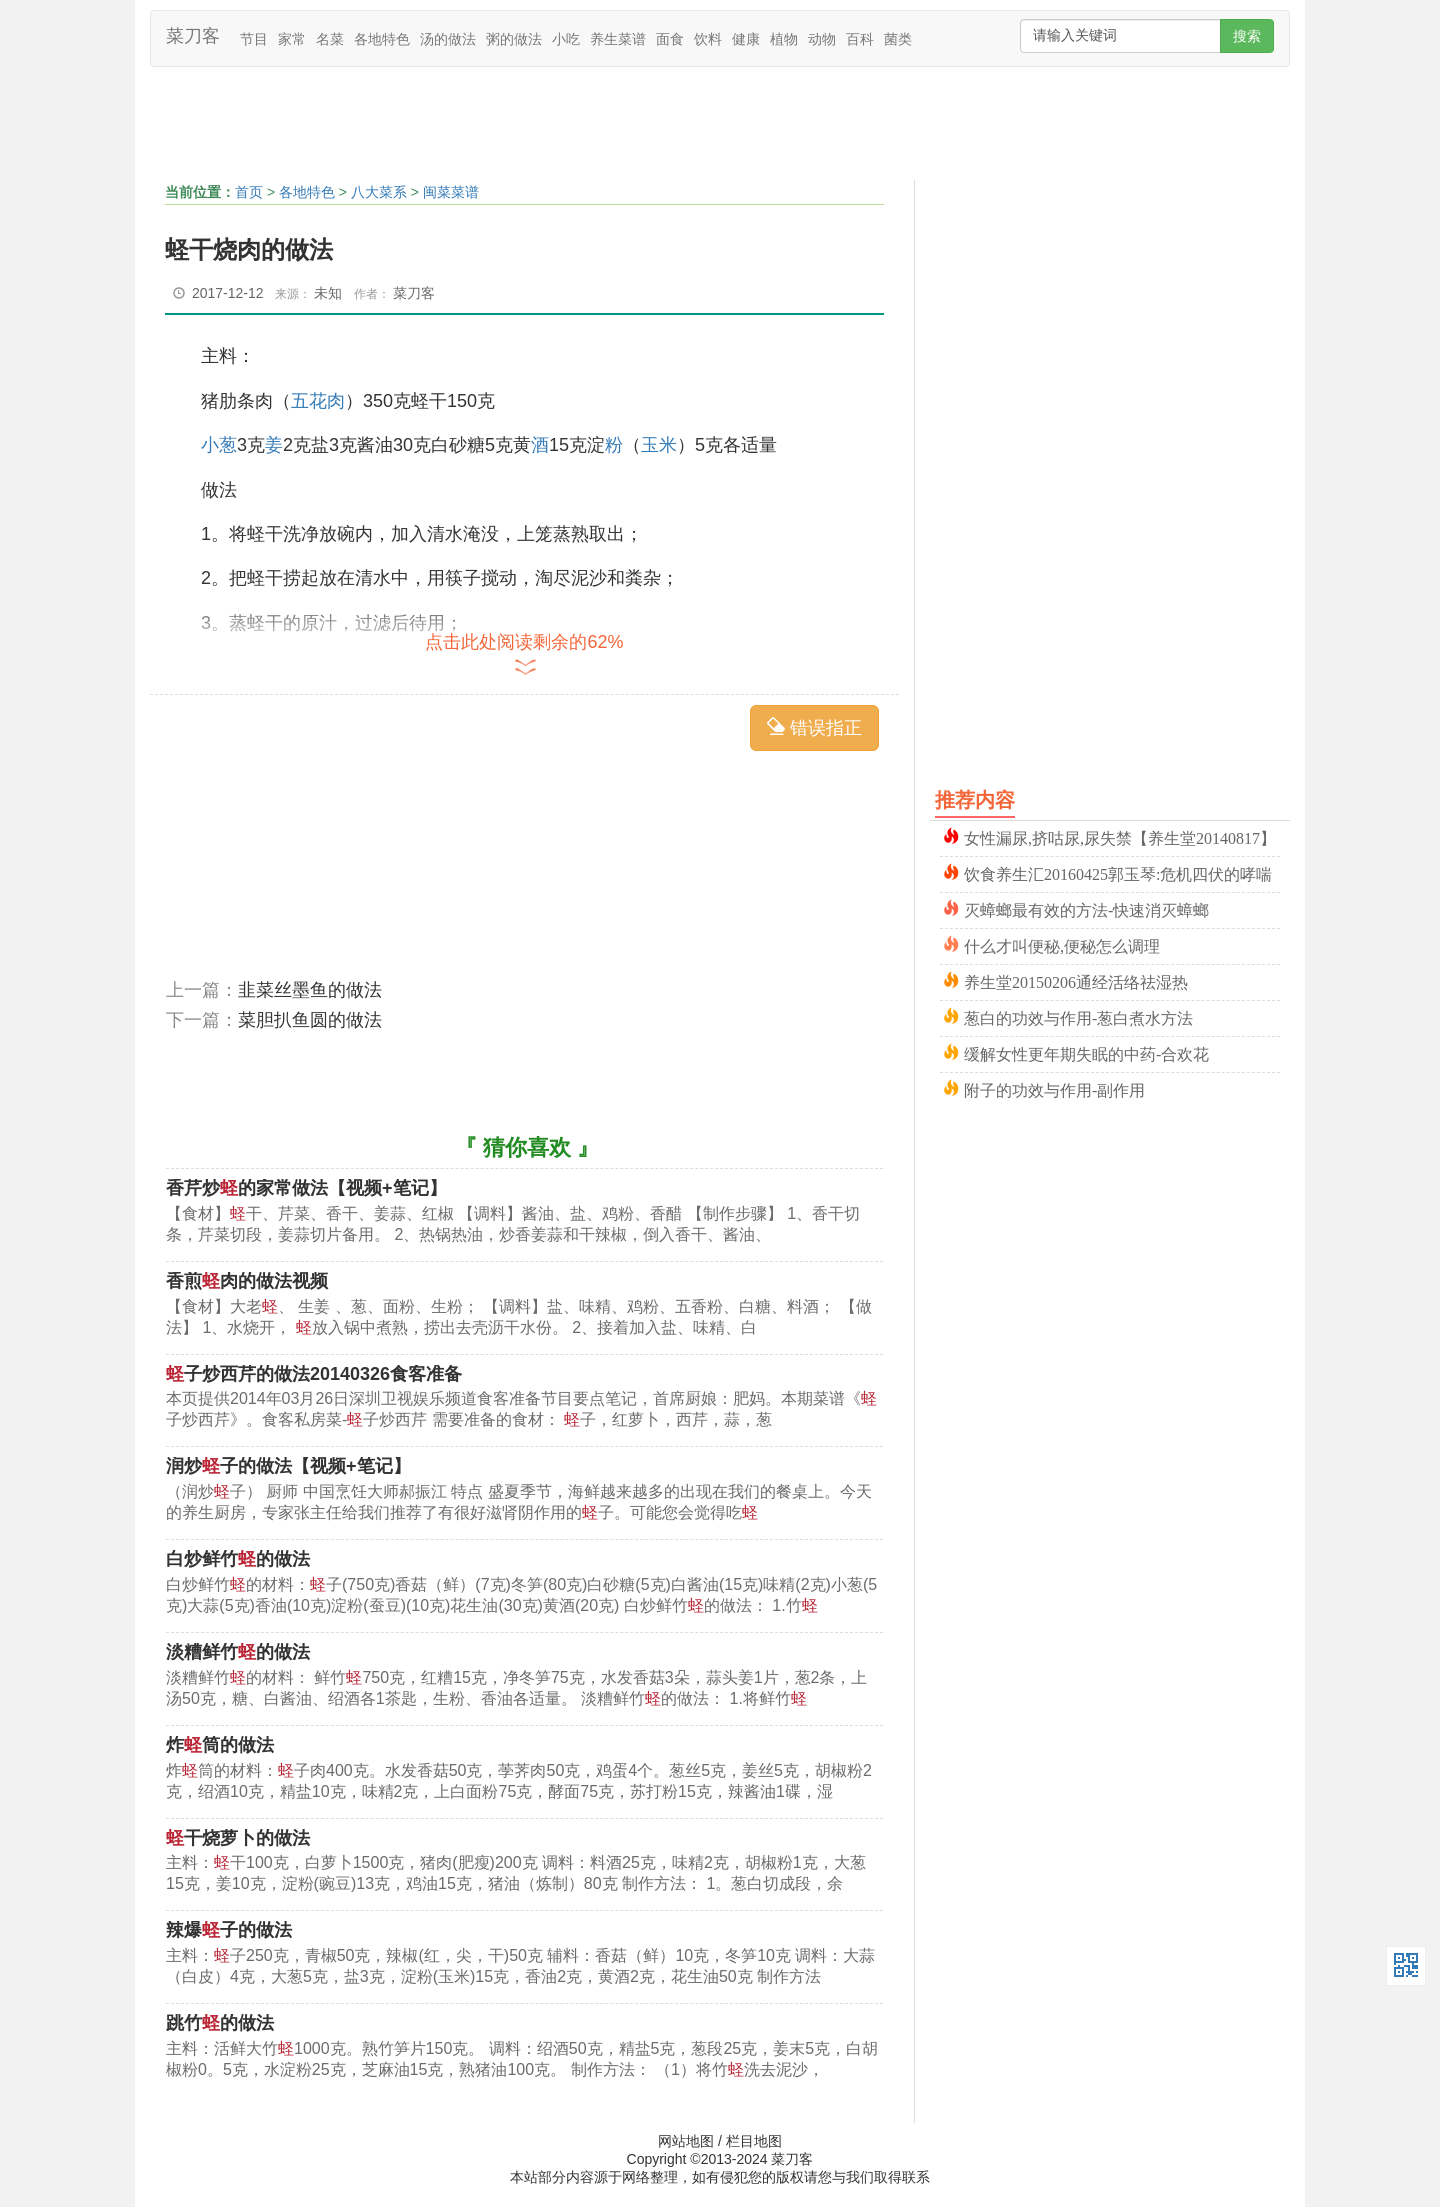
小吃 (566, 39)
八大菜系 (379, 192)
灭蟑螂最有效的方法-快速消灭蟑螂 (1086, 908)
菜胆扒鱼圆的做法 (310, 1020)
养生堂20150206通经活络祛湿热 (1076, 980)
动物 (822, 39)
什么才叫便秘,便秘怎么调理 (1062, 944)
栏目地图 (754, 2141)
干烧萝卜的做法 (238, 1838)
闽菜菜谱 (451, 192)
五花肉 (318, 401)
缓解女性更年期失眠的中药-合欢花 (1086, 1052)
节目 (254, 39)
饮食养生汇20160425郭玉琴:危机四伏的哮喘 (1118, 872)
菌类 (898, 39)
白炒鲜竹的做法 (238, 1559)
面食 (670, 39)
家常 (292, 39)
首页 (249, 192)
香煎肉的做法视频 (247, 1281)
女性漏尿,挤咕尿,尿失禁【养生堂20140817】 (1120, 836)
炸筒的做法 (220, 1745)
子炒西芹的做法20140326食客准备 (314, 1374)
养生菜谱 (618, 39)
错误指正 (814, 727)
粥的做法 (514, 39)
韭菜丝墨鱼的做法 (310, 990)
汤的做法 (448, 39)
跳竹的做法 (220, 2023)
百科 (860, 39)
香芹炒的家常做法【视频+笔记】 (306, 1188)
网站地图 (686, 2141)
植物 (784, 39)
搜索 (1247, 36)
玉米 (659, 445)
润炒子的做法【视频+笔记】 (288, 1466)
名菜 (330, 39)
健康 (746, 39)
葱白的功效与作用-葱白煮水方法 (1078, 1016)
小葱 (219, 445)
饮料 (708, 39)
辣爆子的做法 (229, 1930)
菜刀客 (193, 36)
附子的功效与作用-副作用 (1054, 1088)
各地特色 (382, 39)
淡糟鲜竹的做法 (238, 1652)
